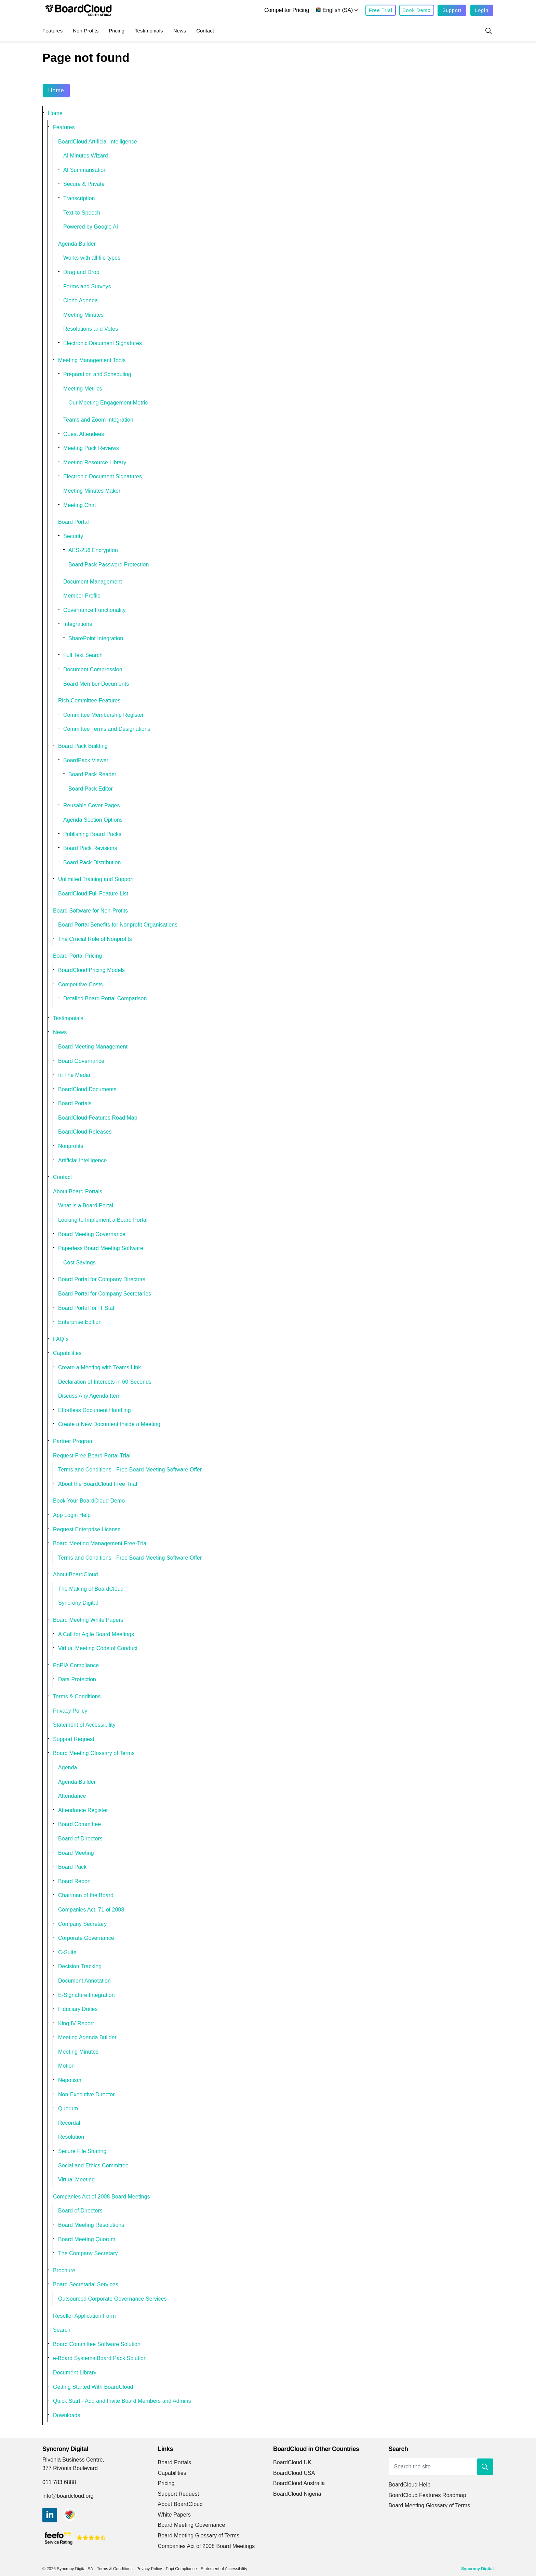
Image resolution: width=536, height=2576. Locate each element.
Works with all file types (91, 258)
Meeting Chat (79, 505)
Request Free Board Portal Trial (92, 1455)
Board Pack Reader (92, 774)
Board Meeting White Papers (88, 1620)
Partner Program (73, 1441)
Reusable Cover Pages (91, 805)
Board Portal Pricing (77, 956)
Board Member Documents (96, 684)
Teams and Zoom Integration (98, 420)
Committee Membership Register (103, 715)
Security (73, 536)
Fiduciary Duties (78, 2009)
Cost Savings (79, 1262)
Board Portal (73, 522)
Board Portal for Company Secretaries (104, 1294)
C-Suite (67, 1952)
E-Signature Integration (86, 1995)
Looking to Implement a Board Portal (102, 1220)
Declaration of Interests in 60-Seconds (104, 1382)
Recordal (69, 2123)
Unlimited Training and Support (96, 879)
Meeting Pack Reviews (91, 448)
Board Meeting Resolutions (91, 2225)
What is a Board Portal (85, 1205)
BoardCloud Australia (299, 2483)
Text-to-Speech (81, 213)
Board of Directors (80, 1838)
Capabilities (67, 1353)
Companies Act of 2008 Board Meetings (101, 2197)
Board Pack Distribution (92, 862)
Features (52, 30)
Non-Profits (85, 30)
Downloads (66, 2415)
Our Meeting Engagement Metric (108, 403)
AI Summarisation (85, 170)
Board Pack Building (83, 746)
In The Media (74, 1075)
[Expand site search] (488, 30)
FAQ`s (61, 1339)
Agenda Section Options (93, 820)
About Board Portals (77, 1191)
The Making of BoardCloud (91, 1589)
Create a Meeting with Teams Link (99, 1367)
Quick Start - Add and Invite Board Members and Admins (122, 2401)
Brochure (64, 2270)
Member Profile (81, 596)
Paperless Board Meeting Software (100, 1248)
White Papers (174, 2515)
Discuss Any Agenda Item (89, 1396)
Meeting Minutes (83, 315)
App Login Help (72, 1515)
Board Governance (81, 1061)
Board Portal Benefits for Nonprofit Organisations (117, 925)
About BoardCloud (75, 1574)
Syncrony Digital (78, 1603)
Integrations (77, 624)
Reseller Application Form (84, 2316)
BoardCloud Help (410, 2485)
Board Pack (72, 1867)
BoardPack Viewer (85, 760)
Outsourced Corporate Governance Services (112, 2299)
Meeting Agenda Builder (87, 2037)
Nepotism (69, 2080)
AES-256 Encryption (93, 550)
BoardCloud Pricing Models (91, 970)
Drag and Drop (81, 272)
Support (452, 10)
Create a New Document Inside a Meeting (109, 1424)
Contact (205, 30)
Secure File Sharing (82, 2151)
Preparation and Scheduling (97, 374)
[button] (485, 2466)
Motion (66, 2066)
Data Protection (77, 1679)
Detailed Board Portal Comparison (105, 998)
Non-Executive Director (86, 2094)
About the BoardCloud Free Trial (97, 1484)
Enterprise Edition (80, 1322)
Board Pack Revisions (90, 848)
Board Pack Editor (90, 789)
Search (61, 2330)
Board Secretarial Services (85, 2284)
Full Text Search (83, 655)
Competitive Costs (80, 984)
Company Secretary (82, 1924)
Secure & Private (84, 184)
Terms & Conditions (77, 1696)
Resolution (71, 2137)
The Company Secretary (88, 2253)
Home (56, 90)
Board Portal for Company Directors (101, 1279)
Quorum (68, 2108)
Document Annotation (84, 1981)
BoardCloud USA (294, 2473)
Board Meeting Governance (91, 1234)
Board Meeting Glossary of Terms (94, 1753)
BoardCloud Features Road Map (97, 1118)
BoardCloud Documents (87, 1089)
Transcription (79, 198)
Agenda (67, 1767)
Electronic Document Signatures (102, 343)
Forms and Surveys (87, 286)
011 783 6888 (59, 2482)
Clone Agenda (80, 300)
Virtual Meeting (76, 2179)
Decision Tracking (80, 1966)
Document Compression (92, 669)
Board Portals (75, 1103)
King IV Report (76, 2023)
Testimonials (149, 30)
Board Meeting (76, 1853)
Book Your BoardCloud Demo (89, 1501)
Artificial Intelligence (82, 1160)
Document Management (92, 582)
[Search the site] (441, 2466)
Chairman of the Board (85, 1895)
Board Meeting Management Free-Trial (100, 1543)
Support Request (73, 1739)
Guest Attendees (83, 434)
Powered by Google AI (90, 227)
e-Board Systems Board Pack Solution (100, 2358)
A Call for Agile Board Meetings (96, 1634)
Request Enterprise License (87, 1529)
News (179, 30)
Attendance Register (83, 1810)
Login (481, 10)
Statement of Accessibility (84, 1725)
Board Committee (79, 1824)
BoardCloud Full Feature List (93, 893)
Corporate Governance (86, 1938)
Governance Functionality (94, 610)
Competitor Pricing (286, 10)
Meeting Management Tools (91, 360)
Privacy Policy (70, 1711)
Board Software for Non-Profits (90, 911)
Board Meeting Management (93, 1047)
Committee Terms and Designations (106, 729)
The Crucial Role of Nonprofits (95, 939)
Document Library (74, 2372)
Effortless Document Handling (94, 1410)
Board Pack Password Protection (108, 564)
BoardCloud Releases (85, 1132)
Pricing (116, 30)
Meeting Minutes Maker (91, 491)
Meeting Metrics (82, 389)
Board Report (74, 1881)
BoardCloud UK (292, 2462)
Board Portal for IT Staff (87, 1308)
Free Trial (380, 10)
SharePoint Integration (95, 638)
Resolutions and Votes (90, 329)
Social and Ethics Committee (93, 2165)
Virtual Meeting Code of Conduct (98, 1648)
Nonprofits (70, 1146)
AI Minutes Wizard (85, 156)
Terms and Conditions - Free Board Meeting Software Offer (130, 1469)
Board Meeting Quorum (86, 2239)
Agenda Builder (77, 244)
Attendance (72, 1796)
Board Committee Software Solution (96, 2344)
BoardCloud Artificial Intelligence (97, 142)
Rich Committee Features (89, 700)
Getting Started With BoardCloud (93, 2387)
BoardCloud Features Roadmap (427, 2495)
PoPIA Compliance (76, 1665)
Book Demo (416, 10)
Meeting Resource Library (94, 462)
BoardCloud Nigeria (297, 2494)
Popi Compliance (181, 2568)
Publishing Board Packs (92, 834)
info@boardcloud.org (68, 2496)
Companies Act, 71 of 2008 (91, 1910)
